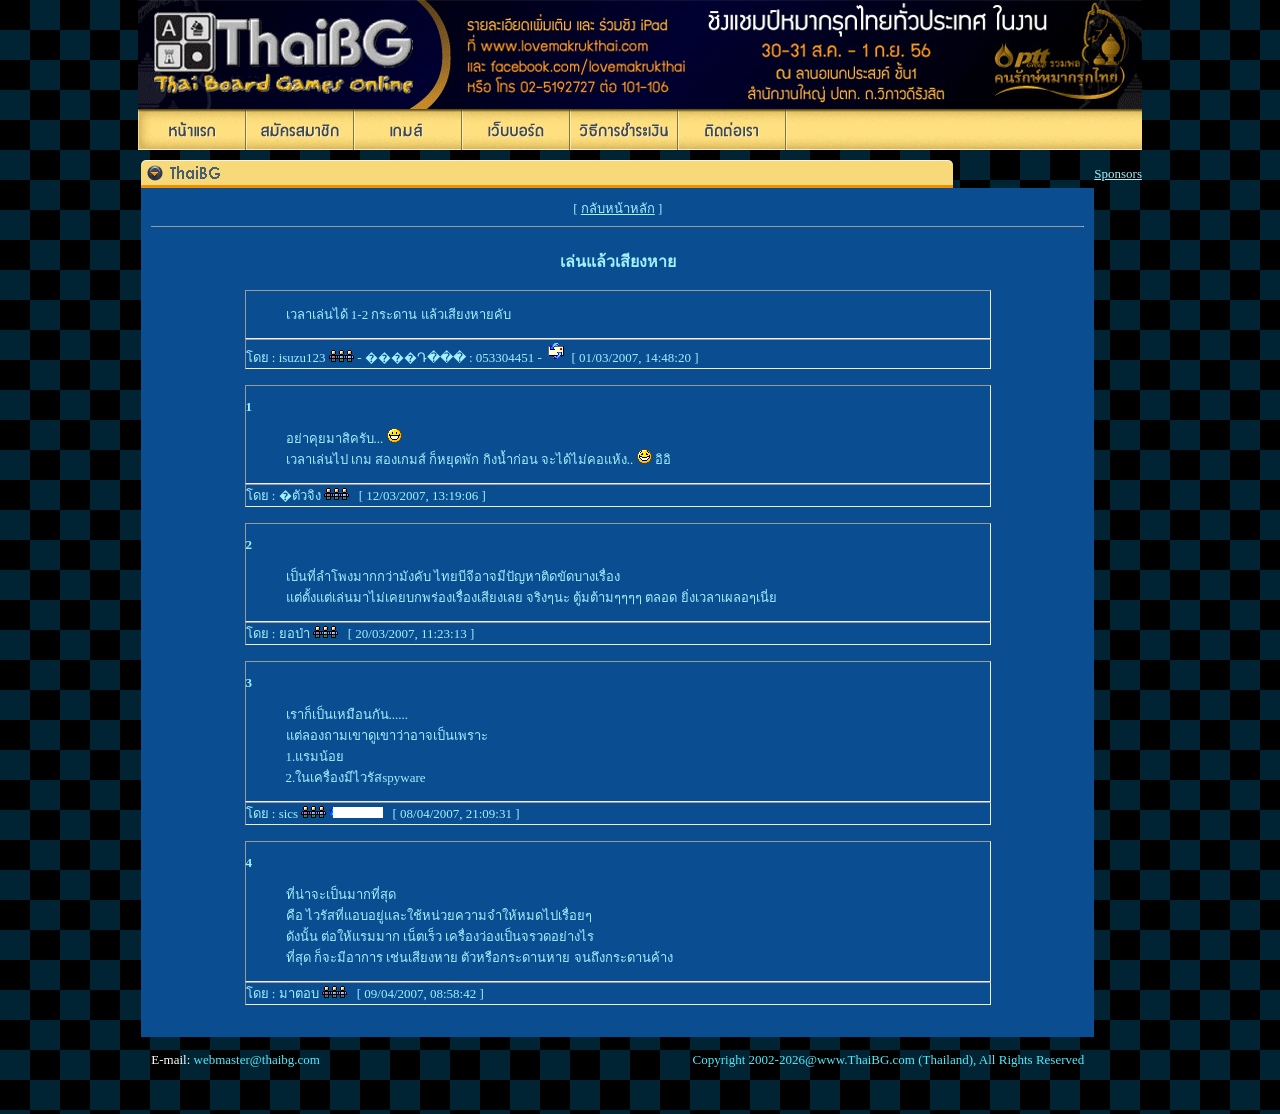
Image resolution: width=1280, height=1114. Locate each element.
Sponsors (1118, 173)
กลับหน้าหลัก (618, 208)
